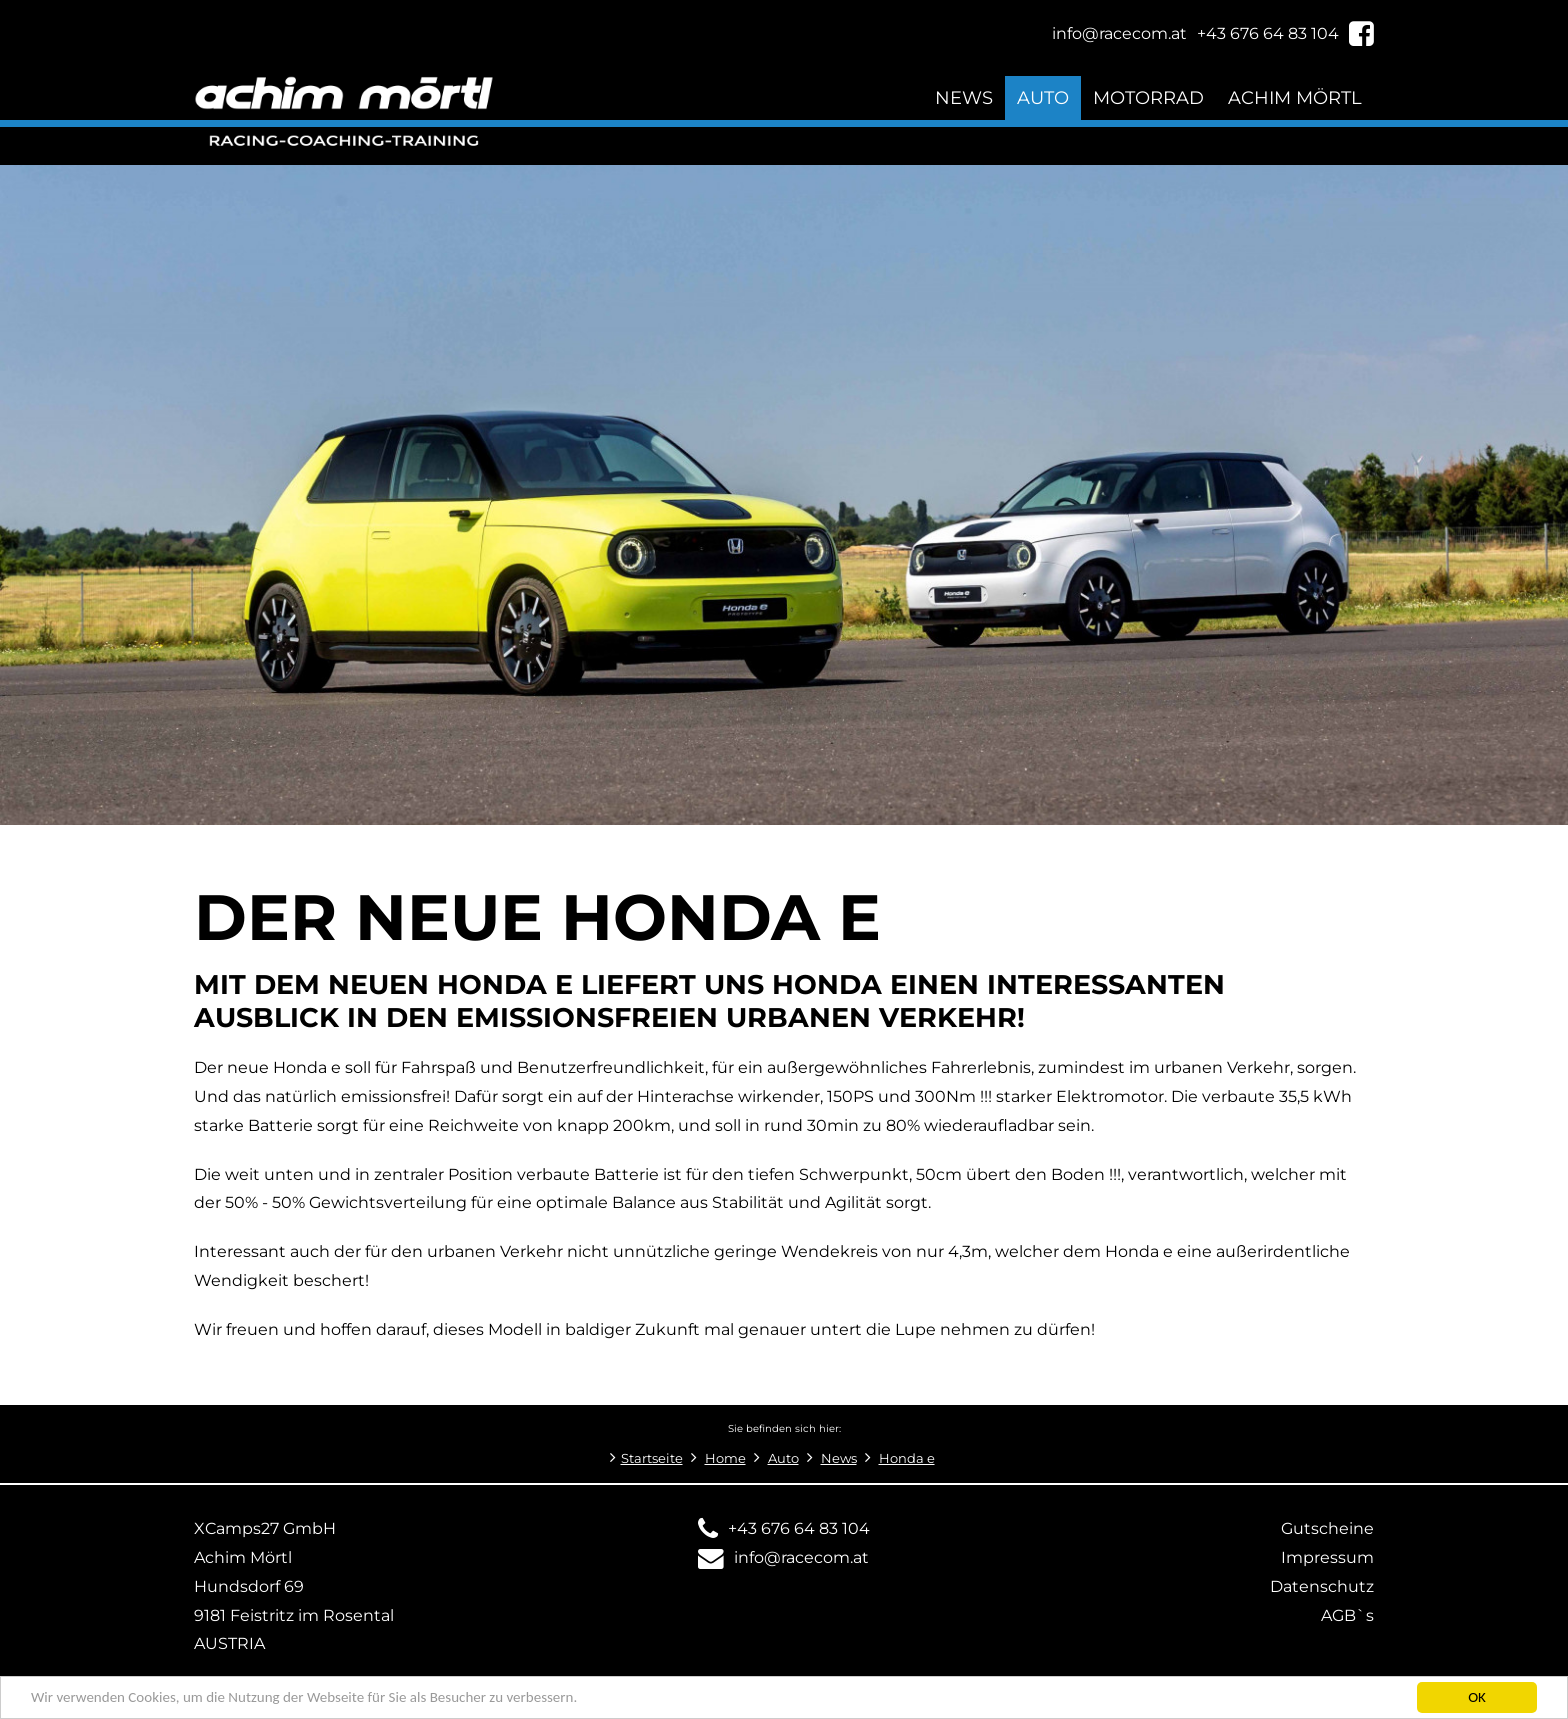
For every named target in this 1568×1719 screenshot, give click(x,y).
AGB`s (1347, 1615)
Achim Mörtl (1295, 97)
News (964, 97)
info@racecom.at (801, 1557)
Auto (1043, 97)
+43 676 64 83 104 (799, 1528)
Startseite (652, 1458)
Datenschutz (1322, 1586)
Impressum (1327, 1557)
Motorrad (1148, 97)
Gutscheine (1327, 1528)
